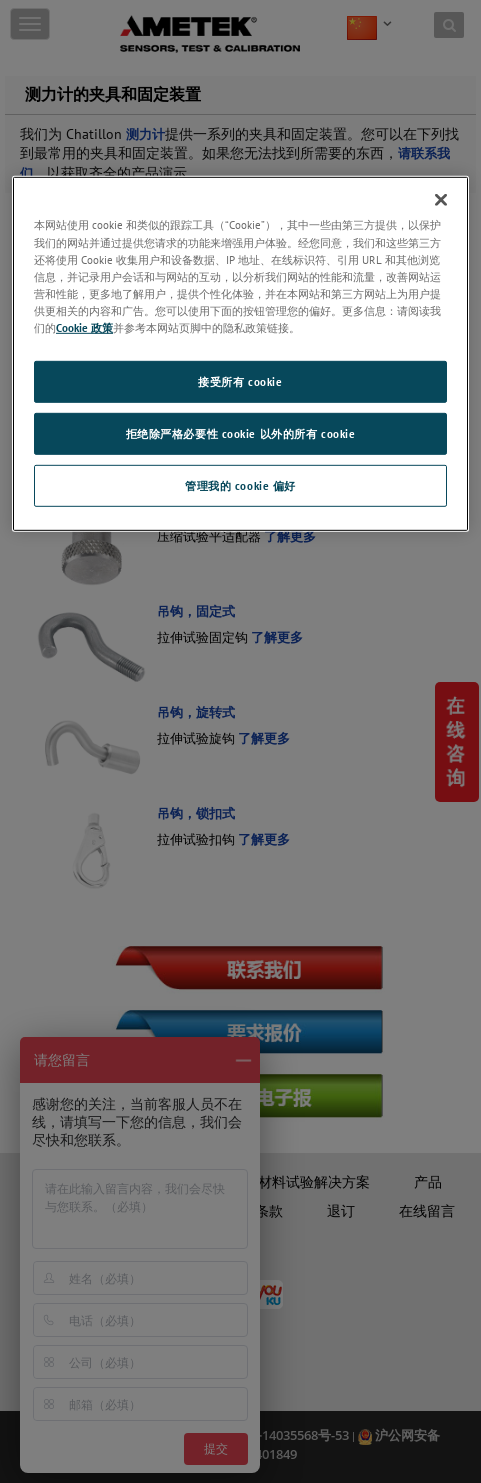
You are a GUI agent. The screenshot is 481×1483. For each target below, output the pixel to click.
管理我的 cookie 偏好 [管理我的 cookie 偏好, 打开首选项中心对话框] (240, 485)
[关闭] (441, 200)
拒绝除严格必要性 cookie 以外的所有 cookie (241, 433)
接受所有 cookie (240, 381)
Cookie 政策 (84, 327)
